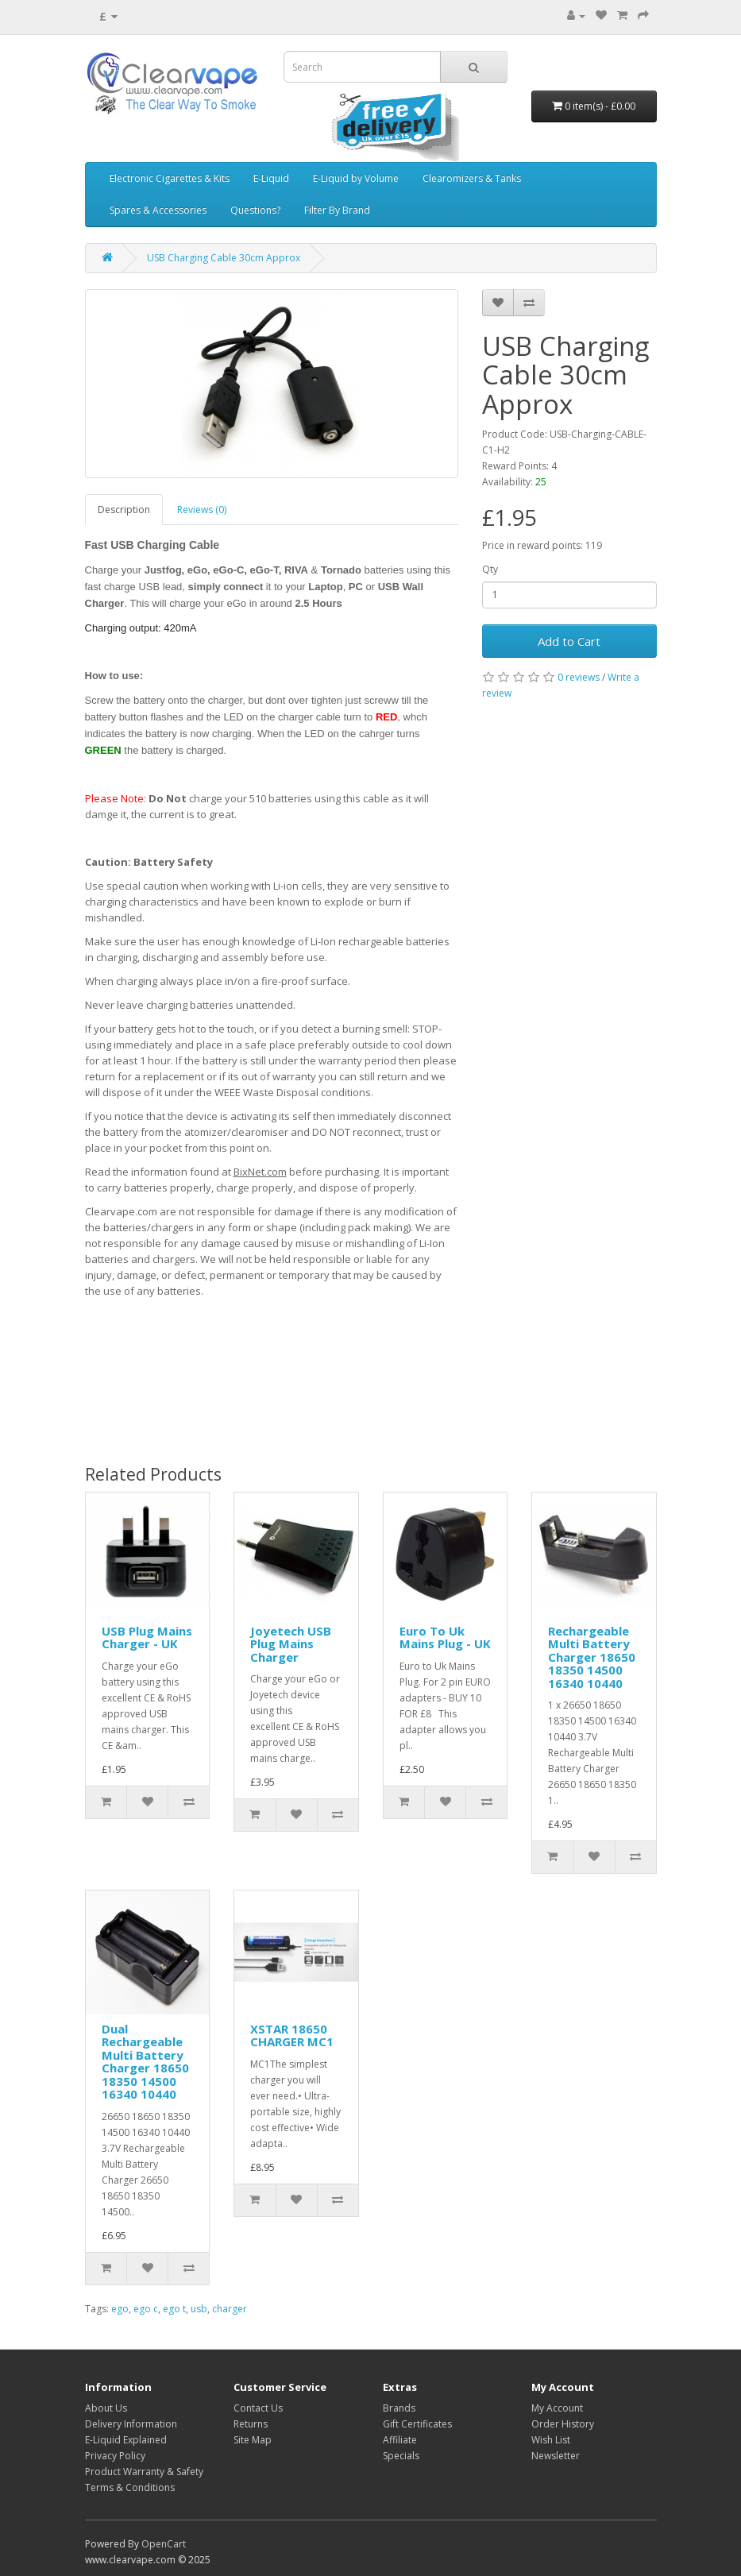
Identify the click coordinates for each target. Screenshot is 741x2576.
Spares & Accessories (158, 210)
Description (124, 509)
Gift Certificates (417, 2424)
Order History (562, 2424)
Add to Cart (569, 641)
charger (229, 2308)
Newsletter (555, 2455)
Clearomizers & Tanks (472, 178)
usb (199, 2308)
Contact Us (258, 2408)
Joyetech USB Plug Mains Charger (290, 1644)
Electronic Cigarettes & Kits (170, 178)
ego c (145, 2308)
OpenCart (163, 2544)
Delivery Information (131, 2424)
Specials (401, 2455)
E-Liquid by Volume (356, 178)
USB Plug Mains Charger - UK (147, 1637)
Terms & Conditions (130, 2487)
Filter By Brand (337, 210)
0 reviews (579, 677)
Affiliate (400, 2440)
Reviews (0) (201, 509)
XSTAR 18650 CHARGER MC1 (292, 2035)
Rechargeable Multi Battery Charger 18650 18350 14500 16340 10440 (591, 1657)
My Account (557, 2408)
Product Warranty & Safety (144, 2471)
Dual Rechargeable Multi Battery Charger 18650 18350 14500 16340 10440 (145, 2062)
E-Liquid (271, 178)
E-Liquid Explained (126, 2440)
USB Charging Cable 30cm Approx (223, 258)
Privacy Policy (115, 2455)
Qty (490, 569)
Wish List (550, 2440)
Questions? (255, 210)
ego (120, 2308)
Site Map (252, 2440)
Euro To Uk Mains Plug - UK (445, 1637)
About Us (106, 2408)
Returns (250, 2424)
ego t (174, 2308)
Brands (399, 2408)
